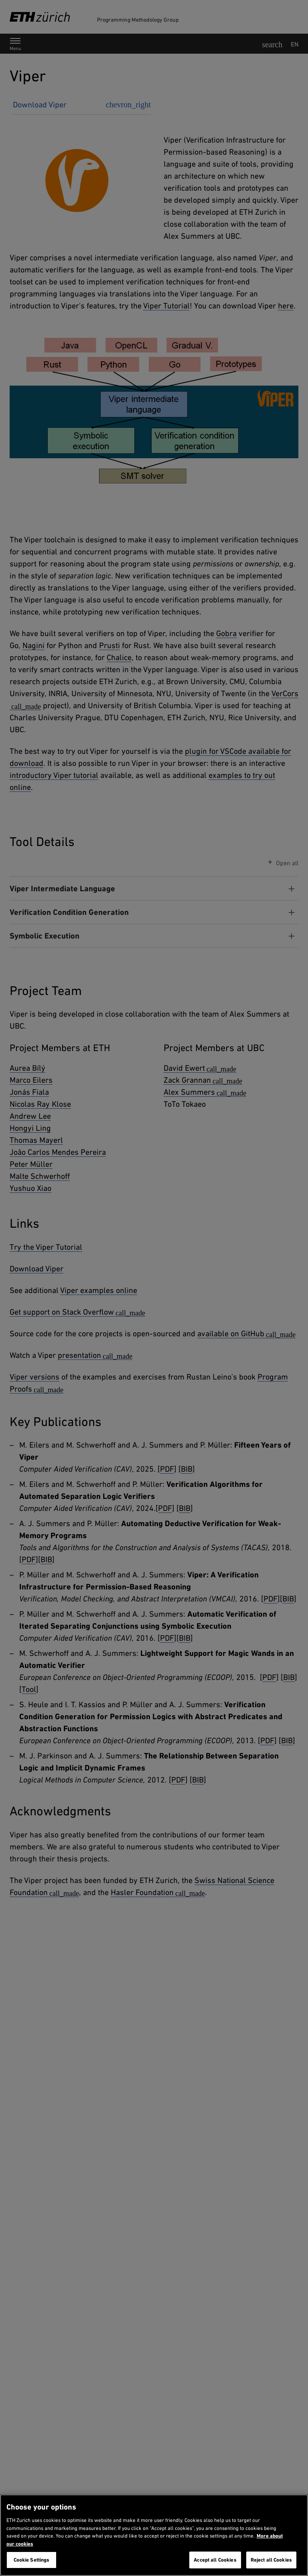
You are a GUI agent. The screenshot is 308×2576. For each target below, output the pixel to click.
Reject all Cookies (271, 2560)
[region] (154, 2535)
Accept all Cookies (215, 2560)
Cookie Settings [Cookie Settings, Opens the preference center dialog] (32, 2560)
